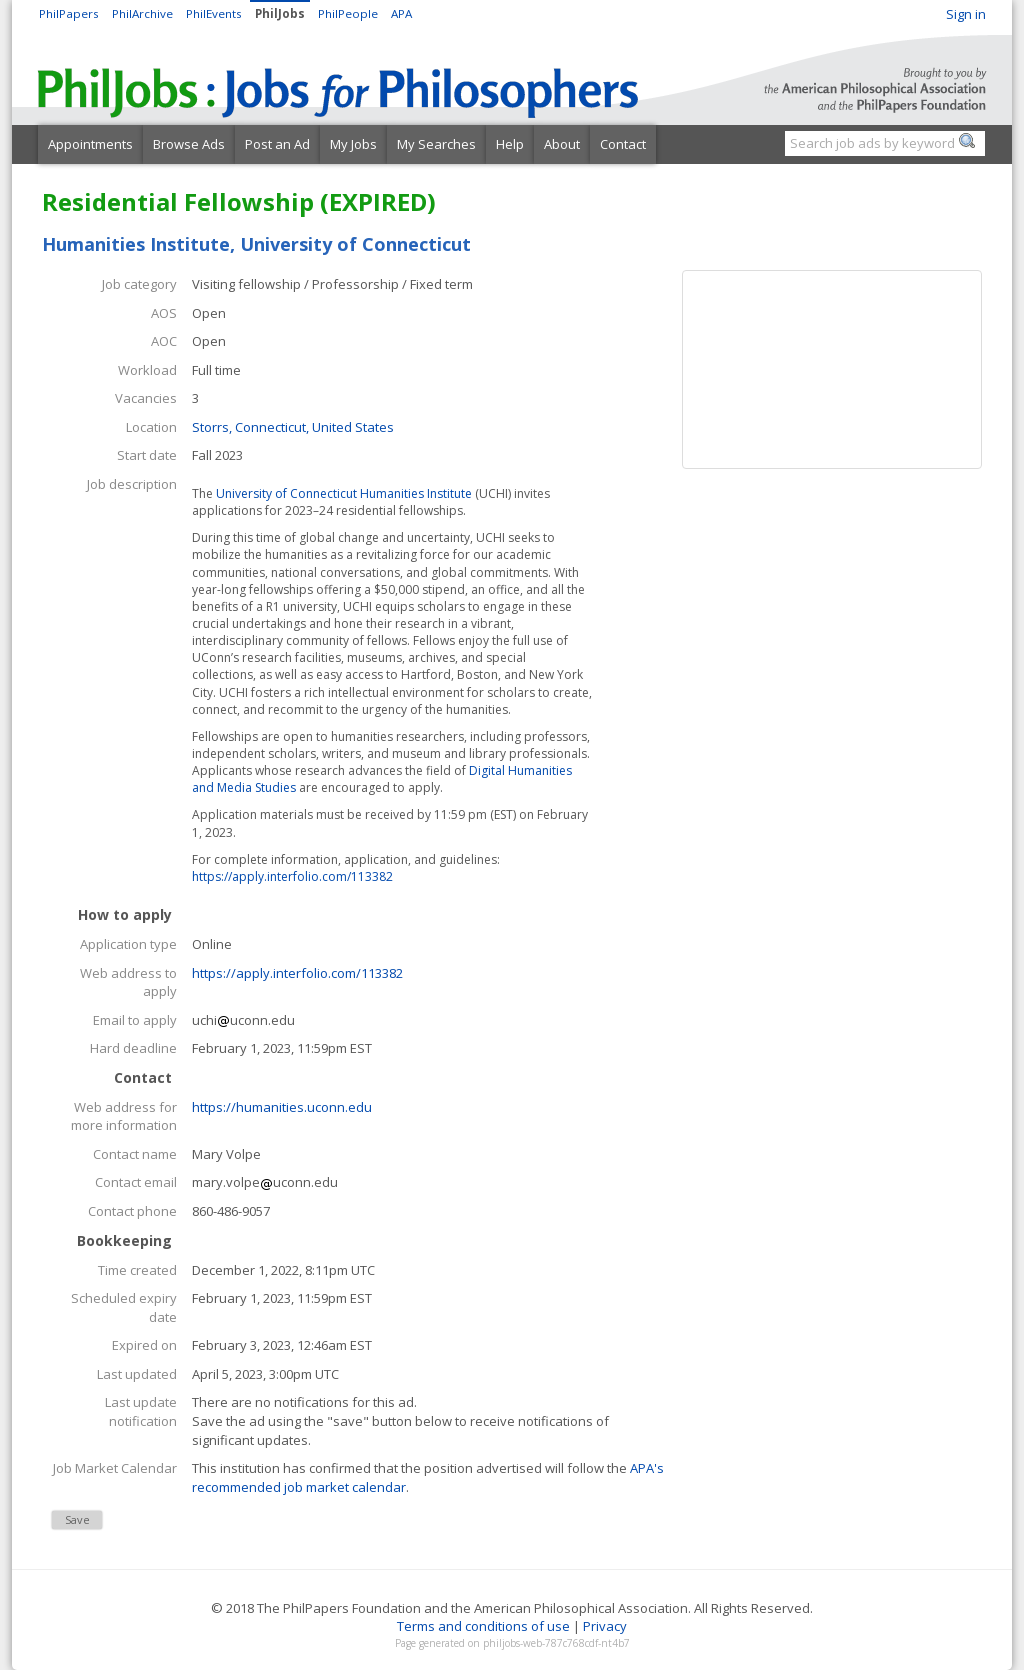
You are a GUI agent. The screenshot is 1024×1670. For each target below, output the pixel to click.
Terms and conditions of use (483, 1626)
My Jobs (353, 144)
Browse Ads (189, 144)
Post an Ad (277, 144)
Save (77, 1519)
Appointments (90, 144)
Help (510, 144)
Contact (623, 144)
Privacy (605, 1626)
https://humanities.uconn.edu (282, 1107)
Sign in (966, 14)
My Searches (436, 144)
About (562, 144)
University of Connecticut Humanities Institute (344, 493)
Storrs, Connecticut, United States (293, 427)
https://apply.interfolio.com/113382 (292, 876)
